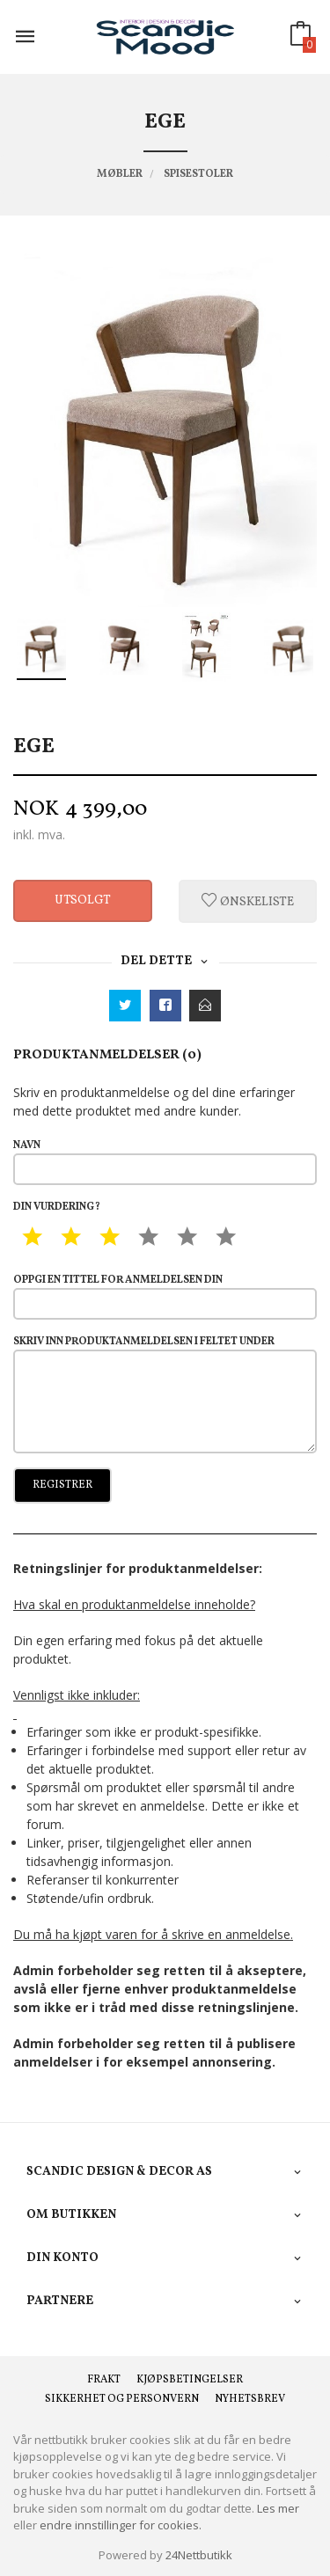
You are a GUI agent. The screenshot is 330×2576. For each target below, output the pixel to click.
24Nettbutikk (198, 2555)
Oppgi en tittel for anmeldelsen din (165, 1296)
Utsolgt (83, 900)
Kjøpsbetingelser (189, 2380)
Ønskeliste (248, 901)
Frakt (104, 2380)
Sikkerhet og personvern (122, 2399)
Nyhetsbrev (250, 2399)
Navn (165, 1161)
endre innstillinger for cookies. (121, 2525)
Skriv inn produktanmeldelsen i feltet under (165, 1394)
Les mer (278, 2508)
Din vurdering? (56, 1207)
